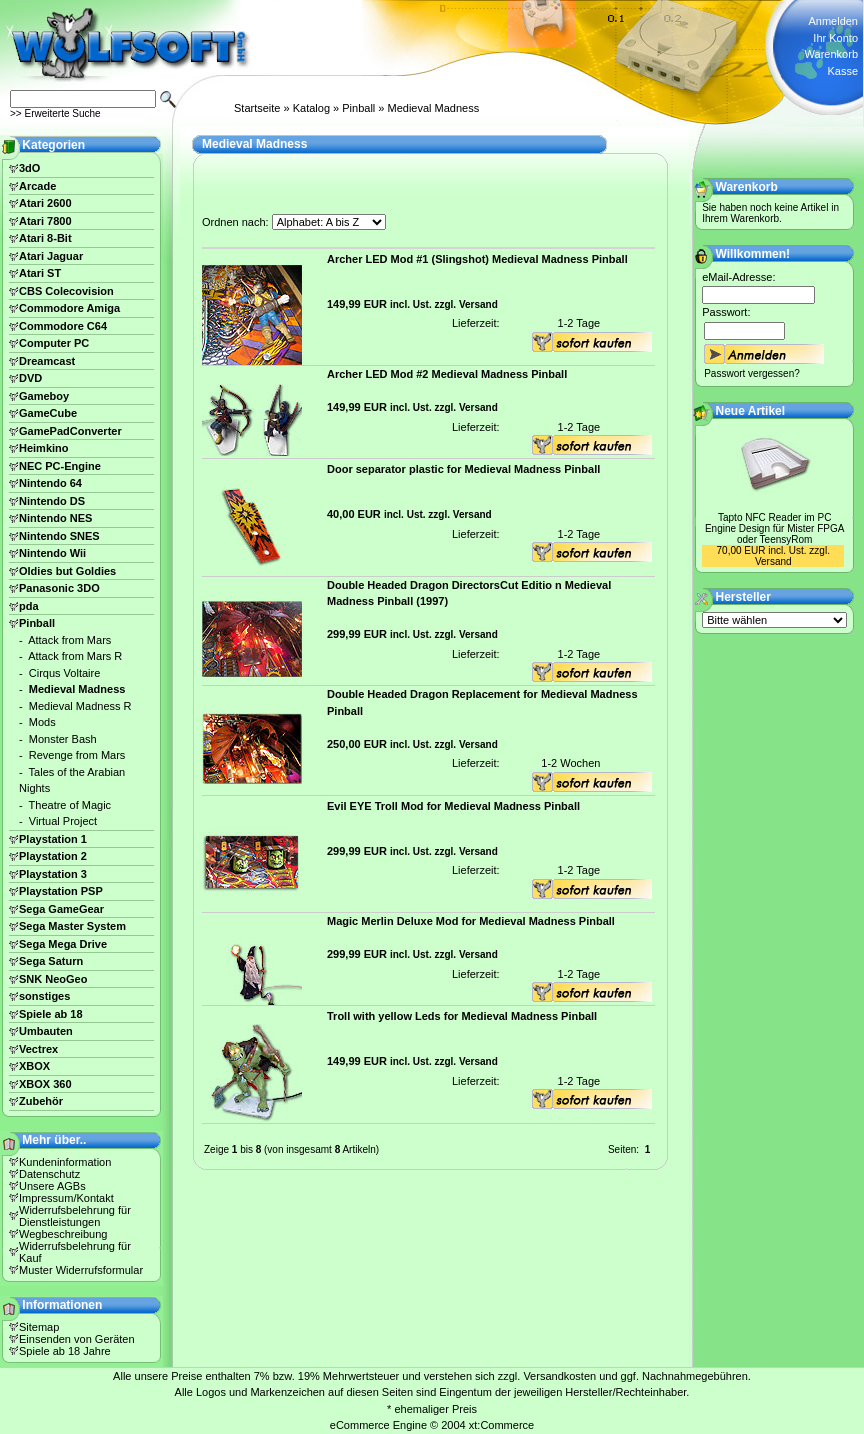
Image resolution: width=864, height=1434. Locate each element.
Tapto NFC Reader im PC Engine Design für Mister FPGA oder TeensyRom (775, 528)
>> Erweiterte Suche (55, 113)
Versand (478, 304)
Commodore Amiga (69, 308)
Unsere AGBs (52, 1186)
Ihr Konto (835, 38)
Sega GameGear (61, 909)
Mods (42, 722)
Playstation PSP (61, 891)
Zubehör (41, 1101)
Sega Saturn (51, 961)
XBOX (34, 1066)
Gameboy (44, 396)
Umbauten (46, 1031)
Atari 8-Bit (45, 238)
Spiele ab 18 (51, 1014)
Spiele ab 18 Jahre (65, 1351)
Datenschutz (49, 1174)
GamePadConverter (70, 431)
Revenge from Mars (77, 755)
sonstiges (44, 996)
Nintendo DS (52, 501)
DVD (30, 378)
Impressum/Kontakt (66, 1198)
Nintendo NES (55, 518)
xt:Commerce (501, 1425)
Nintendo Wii (52, 553)
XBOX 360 (45, 1084)
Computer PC (54, 343)
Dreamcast (47, 361)
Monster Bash (63, 739)
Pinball (358, 108)
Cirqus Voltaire (65, 673)
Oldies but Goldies (67, 571)
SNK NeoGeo (53, 979)
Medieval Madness (434, 108)
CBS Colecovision (66, 291)
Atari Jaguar (51, 256)
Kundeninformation (65, 1162)
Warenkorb (831, 54)
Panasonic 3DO (59, 588)
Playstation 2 (53, 856)
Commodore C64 (63, 326)
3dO (29, 168)
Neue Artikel (751, 411)
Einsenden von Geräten (77, 1339)
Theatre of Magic (70, 805)
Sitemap (39, 1327)
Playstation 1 (53, 839)
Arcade (37, 186)
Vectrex (38, 1049)
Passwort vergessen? (752, 373)
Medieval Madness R (80, 706)
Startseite (257, 108)
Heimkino (44, 448)
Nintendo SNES (59, 536)
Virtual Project (63, 821)
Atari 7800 (45, 221)
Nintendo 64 (50, 483)
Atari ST (40, 273)
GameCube (48, 413)
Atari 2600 (45, 203)
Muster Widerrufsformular (81, 1270)
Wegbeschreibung (63, 1234)
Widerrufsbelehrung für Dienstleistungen (75, 1216)
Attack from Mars (69, 640)
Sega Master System (72, 926)
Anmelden (833, 21)
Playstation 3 (53, 874)
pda (29, 606)
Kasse (842, 71)
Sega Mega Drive (63, 944)
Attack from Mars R (75, 656)
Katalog (311, 108)
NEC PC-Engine (60, 466)
